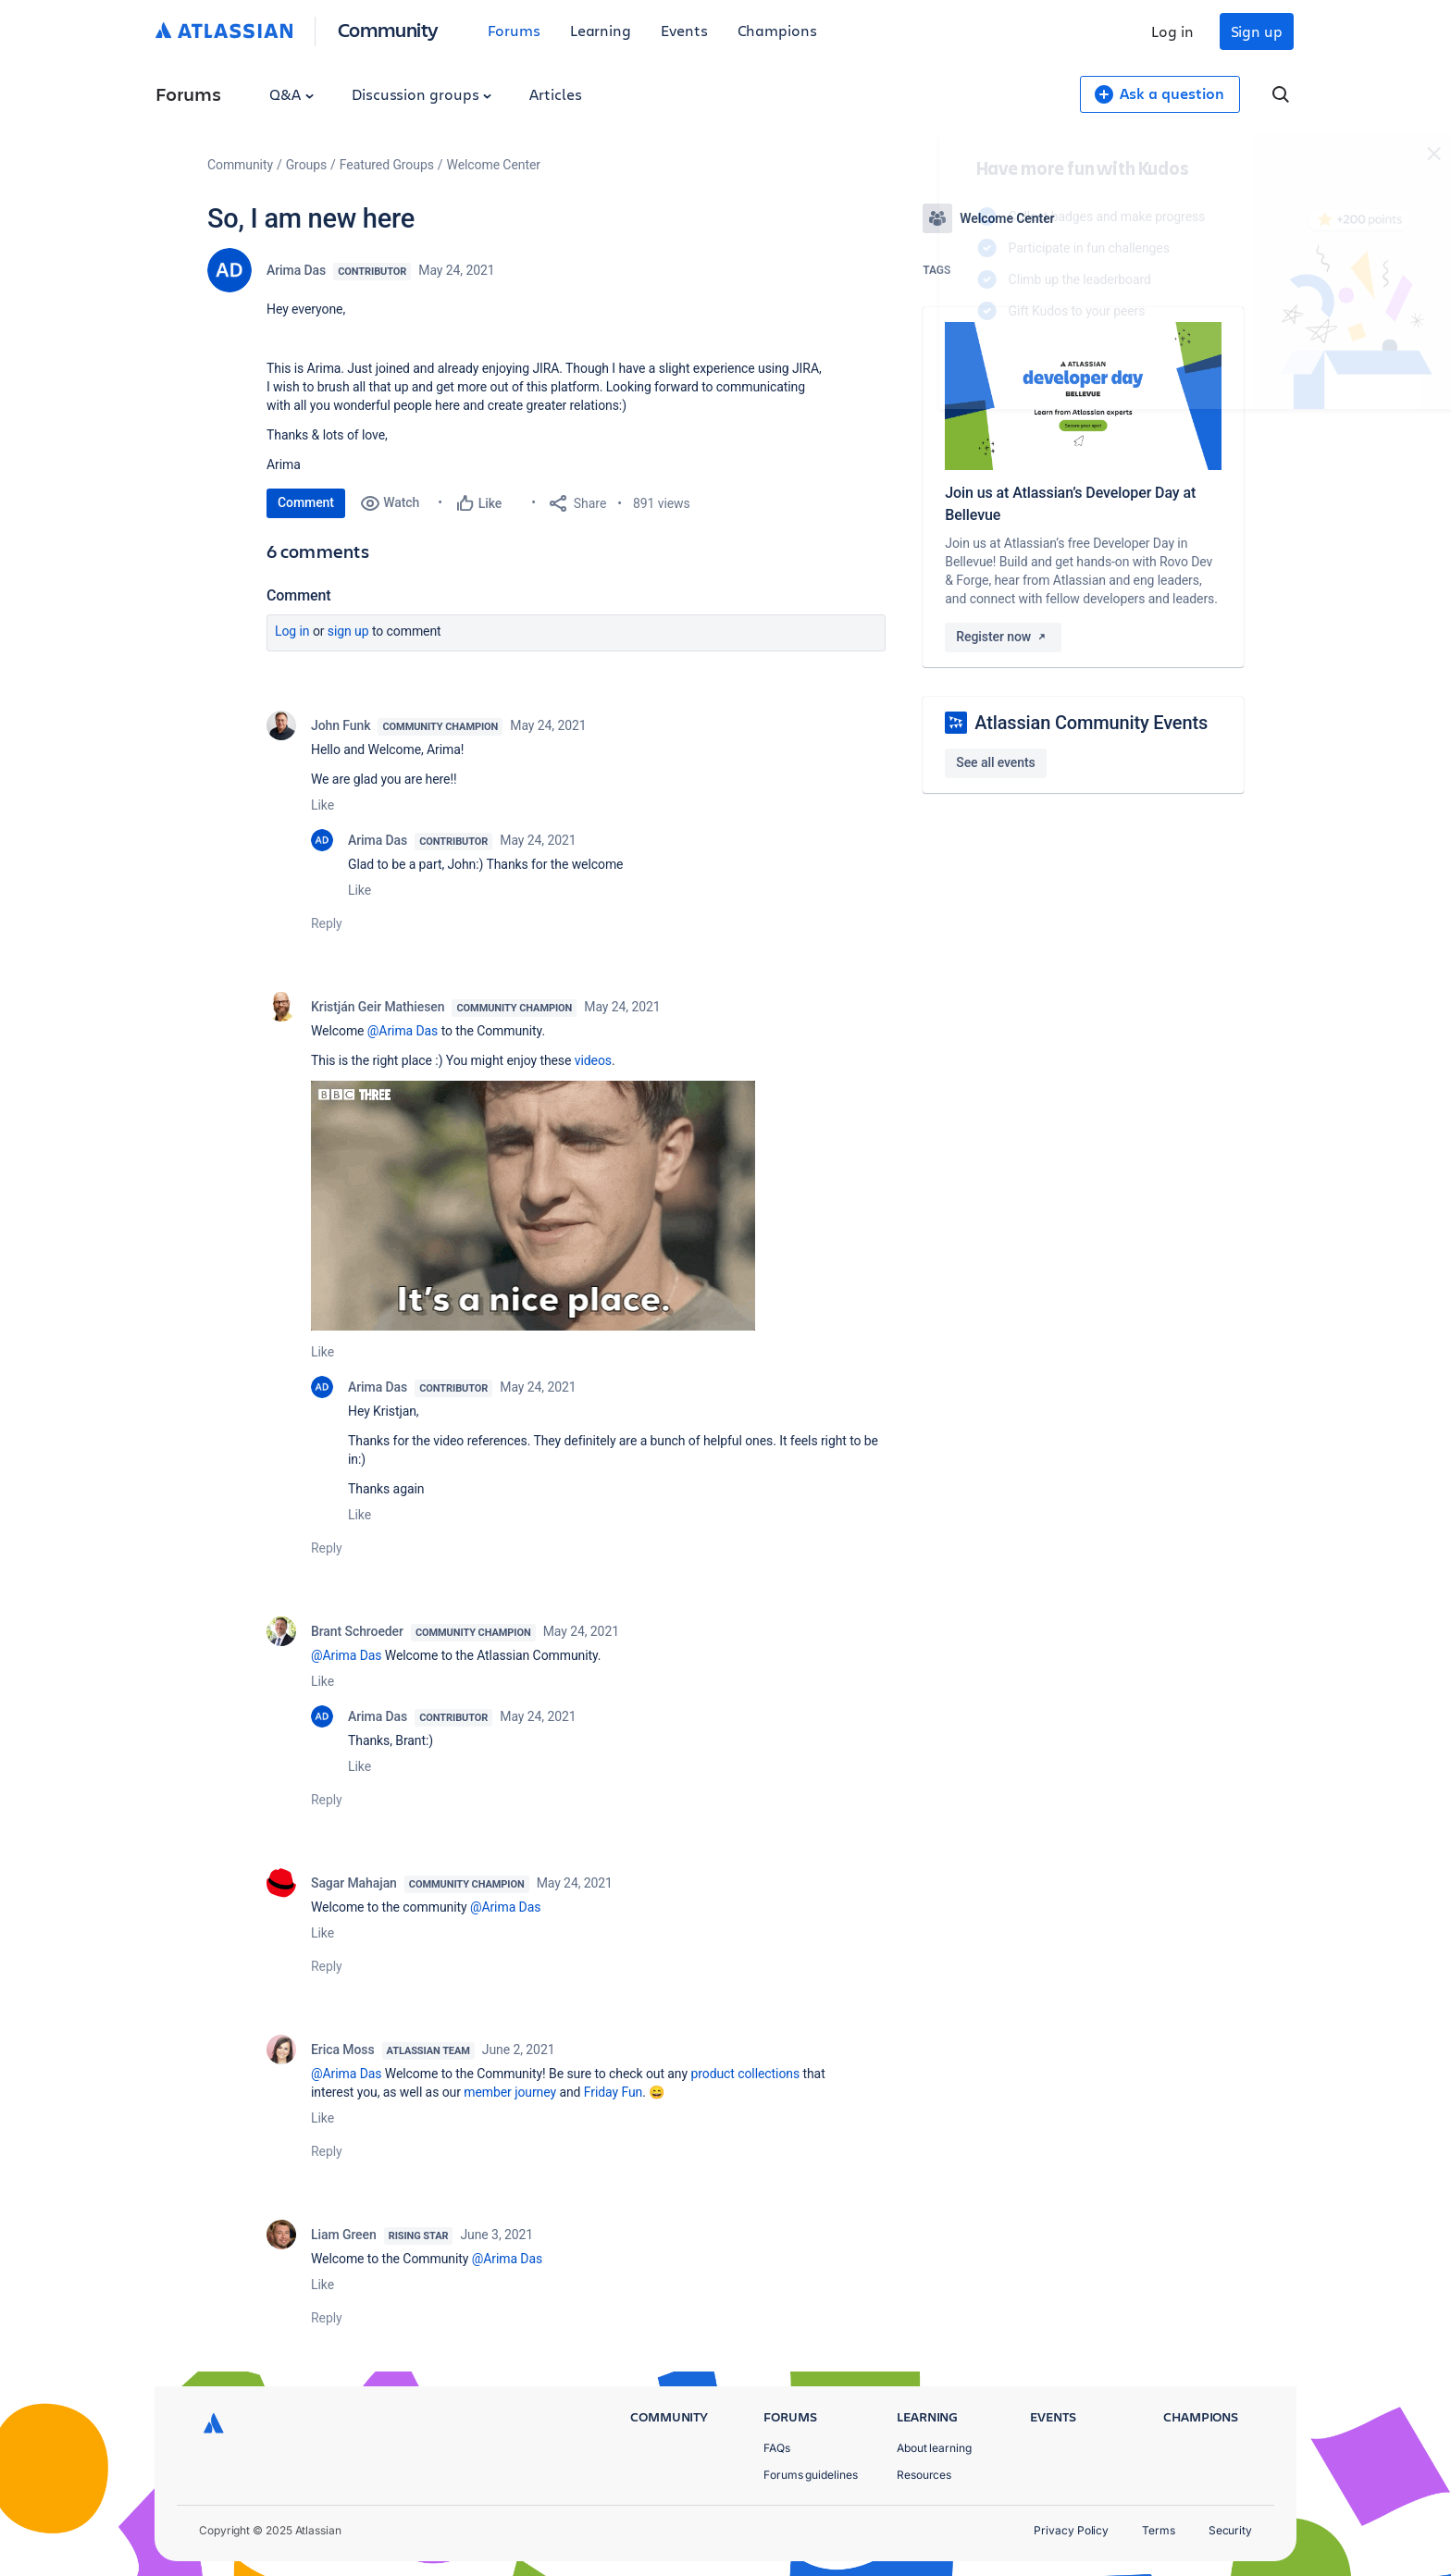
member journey (510, 2092)
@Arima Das (402, 1030)
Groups (306, 164)
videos (593, 1060)
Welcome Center (493, 164)
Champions (777, 30)
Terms (1158, 2530)
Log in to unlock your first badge (944, 364)
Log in (1172, 31)
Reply (326, 923)
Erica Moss (343, 2049)
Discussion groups (422, 94)
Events (684, 30)
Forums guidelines (810, 2475)
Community (388, 29)
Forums (514, 30)
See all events (995, 762)
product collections (745, 2073)
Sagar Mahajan (354, 1883)
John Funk (340, 725)
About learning (934, 2448)
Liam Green (344, 2234)
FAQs (776, 2448)
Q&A (291, 94)
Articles (555, 94)
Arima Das (296, 270)
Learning (600, 30)
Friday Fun (613, 2092)
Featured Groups (387, 164)
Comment (306, 502)
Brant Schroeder (357, 1631)
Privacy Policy (1071, 2530)
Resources (924, 2475)
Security (1230, 2530)
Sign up (1257, 31)
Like (322, 805)
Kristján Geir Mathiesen (377, 1006)
